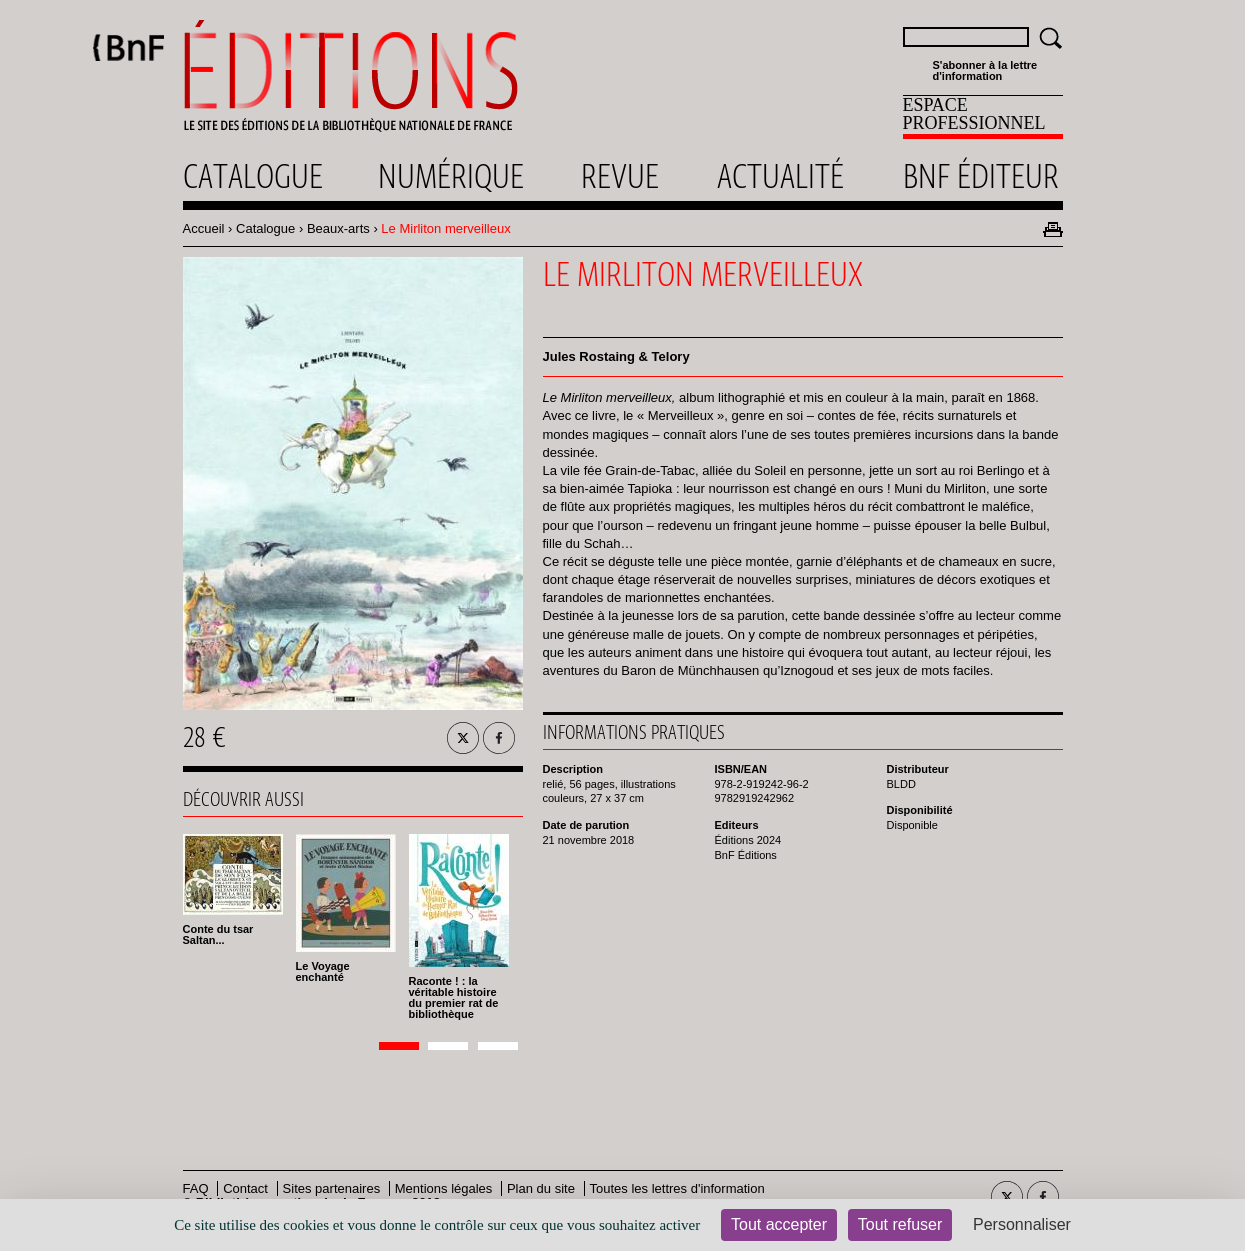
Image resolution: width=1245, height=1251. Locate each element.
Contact (245, 1188)
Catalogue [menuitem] (253, 176)
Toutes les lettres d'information (677, 1188)
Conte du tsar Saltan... (218, 934)
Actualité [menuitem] (780, 176)
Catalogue (265, 228)
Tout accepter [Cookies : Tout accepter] (779, 1224)
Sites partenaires (332, 1188)
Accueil (204, 228)
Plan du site (541, 1188)
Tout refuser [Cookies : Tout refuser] (900, 1224)
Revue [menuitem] (620, 176)
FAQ (196, 1188)
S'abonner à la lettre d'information (985, 71)
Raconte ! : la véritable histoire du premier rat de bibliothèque (454, 997)
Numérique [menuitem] (451, 176)
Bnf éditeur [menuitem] (981, 176)
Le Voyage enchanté (323, 971)
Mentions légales (444, 1188)
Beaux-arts (338, 228)
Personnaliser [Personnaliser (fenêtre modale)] (1022, 1224)
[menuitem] (983, 117)
